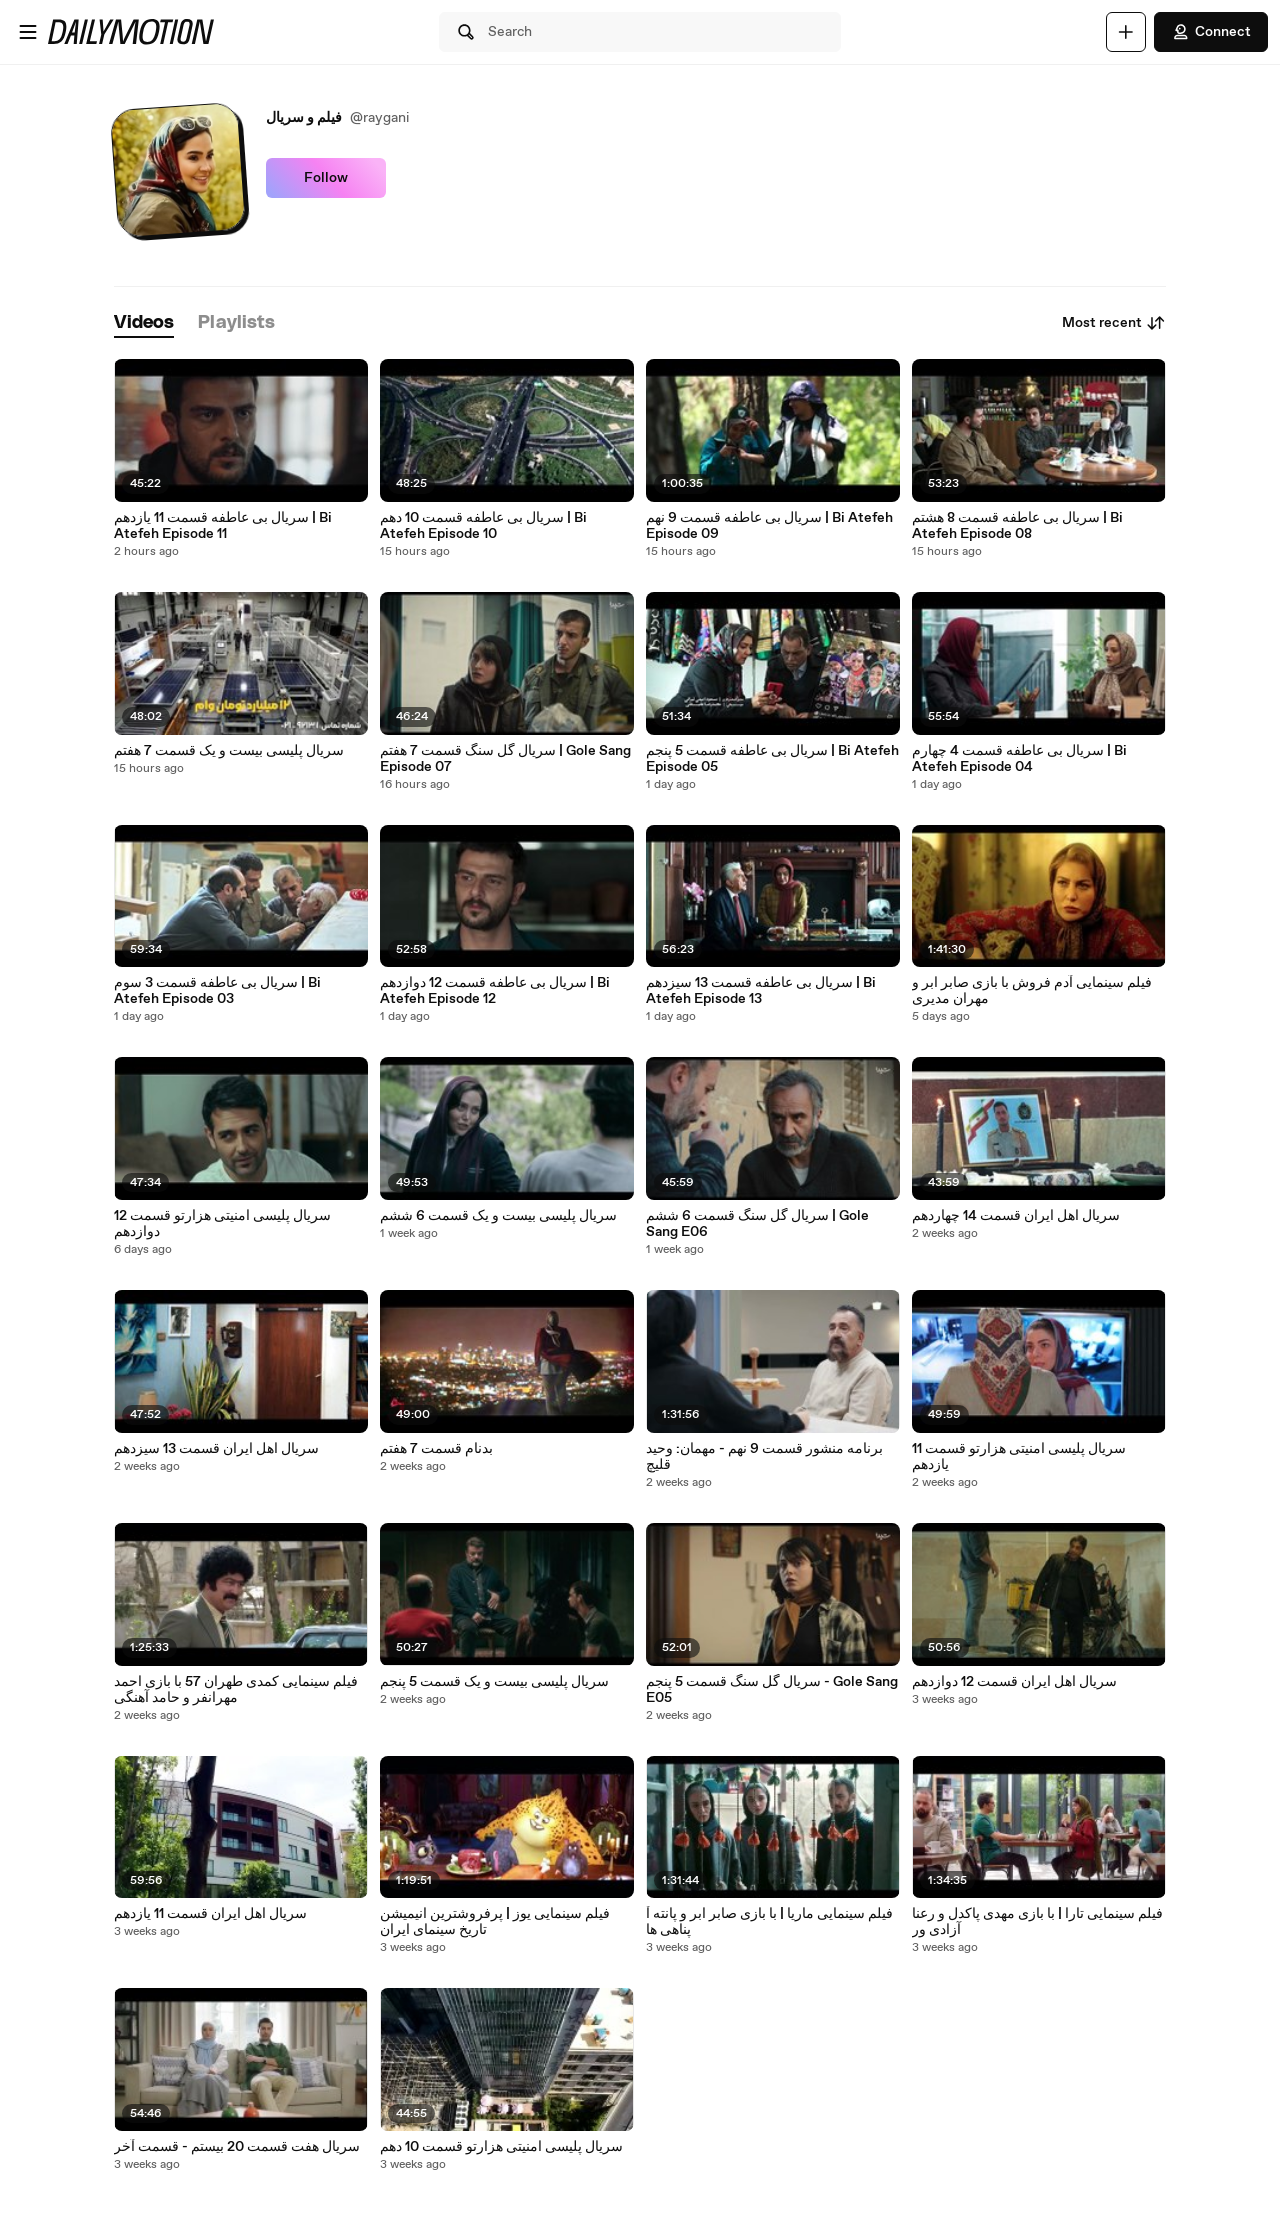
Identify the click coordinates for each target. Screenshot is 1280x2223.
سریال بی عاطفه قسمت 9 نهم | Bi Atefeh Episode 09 (769, 526)
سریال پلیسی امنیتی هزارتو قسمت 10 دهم (501, 2147)
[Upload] (1126, 32)
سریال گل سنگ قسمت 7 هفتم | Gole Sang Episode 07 (505, 759)
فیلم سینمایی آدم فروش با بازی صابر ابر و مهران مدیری (1032, 991)
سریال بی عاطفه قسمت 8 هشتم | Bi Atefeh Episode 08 (1017, 526)
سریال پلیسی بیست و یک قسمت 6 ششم (498, 1216)
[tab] (144, 323)
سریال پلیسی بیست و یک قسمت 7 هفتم (229, 751)
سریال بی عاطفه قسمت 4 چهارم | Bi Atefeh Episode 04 (1019, 759)
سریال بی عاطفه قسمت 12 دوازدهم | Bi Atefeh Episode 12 (495, 991)
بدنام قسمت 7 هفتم (436, 1449)
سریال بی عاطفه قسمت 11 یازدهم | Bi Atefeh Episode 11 (223, 526)
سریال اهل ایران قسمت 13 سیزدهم (216, 1449)
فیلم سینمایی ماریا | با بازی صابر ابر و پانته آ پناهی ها (769, 1922)
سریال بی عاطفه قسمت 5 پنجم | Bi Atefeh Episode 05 (772, 759)
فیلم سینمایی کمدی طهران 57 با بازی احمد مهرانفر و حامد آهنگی (236, 1690)
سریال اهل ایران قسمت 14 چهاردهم (1016, 1216)
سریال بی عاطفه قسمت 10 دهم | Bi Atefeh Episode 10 (483, 526)
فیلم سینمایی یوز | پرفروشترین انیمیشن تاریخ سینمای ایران (495, 1922)
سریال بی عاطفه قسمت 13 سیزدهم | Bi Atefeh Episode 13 (761, 991)
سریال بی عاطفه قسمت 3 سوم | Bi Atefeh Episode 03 (217, 991)
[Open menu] (28, 32)
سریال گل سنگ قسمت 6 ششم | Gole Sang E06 (757, 1224)
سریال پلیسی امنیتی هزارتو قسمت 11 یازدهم (1019, 1457)
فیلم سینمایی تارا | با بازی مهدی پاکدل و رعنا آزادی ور (1037, 1922)
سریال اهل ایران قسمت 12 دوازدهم (1014, 1682)
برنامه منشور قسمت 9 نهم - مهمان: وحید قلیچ (764, 1457)
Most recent (1114, 323)
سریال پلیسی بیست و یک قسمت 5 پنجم (494, 1682)
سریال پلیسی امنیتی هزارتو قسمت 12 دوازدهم (222, 1224)
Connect (1211, 32)
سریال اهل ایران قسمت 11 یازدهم (210, 1914)
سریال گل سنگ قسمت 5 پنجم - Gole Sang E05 (772, 1690)
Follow (326, 178)
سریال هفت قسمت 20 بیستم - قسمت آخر (237, 2147)
